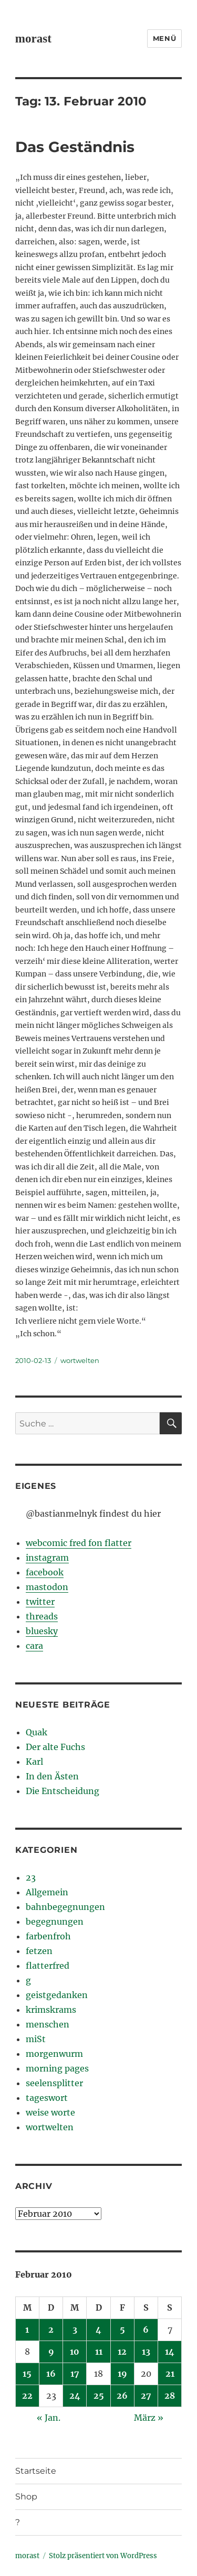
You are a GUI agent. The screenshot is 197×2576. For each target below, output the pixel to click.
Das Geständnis (74, 147)
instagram (47, 1557)
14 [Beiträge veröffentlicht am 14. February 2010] (169, 2351)
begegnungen (55, 1921)
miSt (36, 2039)
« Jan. (48, 2417)
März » (148, 2417)
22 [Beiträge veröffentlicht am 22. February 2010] (27, 2395)
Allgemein (47, 1892)
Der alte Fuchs (55, 1747)
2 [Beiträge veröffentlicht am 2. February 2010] (51, 2329)
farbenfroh (48, 1936)
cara (34, 1645)
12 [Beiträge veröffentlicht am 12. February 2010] (122, 2351)
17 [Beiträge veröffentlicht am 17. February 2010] (74, 2373)
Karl (34, 1761)
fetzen (39, 1951)
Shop (26, 2497)
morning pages (57, 2068)
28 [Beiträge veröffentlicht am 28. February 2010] (169, 2395)
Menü (164, 38)
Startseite (35, 2471)
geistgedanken (57, 1995)
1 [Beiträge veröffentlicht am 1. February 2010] (27, 2329)
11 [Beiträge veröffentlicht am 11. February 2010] (98, 2351)
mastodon (47, 1587)
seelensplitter (54, 2083)
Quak (36, 1732)
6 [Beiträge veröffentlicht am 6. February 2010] (146, 2329)
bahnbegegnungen (65, 1907)
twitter (40, 1601)
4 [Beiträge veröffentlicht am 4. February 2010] (98, 2329)
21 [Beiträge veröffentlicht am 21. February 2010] (169, 2373)
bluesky (42, 1631)
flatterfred (47, 1965)
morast (33, 38)
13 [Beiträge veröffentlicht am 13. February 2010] (146, 2351)
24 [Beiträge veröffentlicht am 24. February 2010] (74, 2395)
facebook (45, 1572)
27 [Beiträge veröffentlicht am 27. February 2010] (146, 2395)
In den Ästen (52, 1776)
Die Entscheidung (62, 1791)
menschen (47, 2024)
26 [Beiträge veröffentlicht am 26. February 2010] (122, 2395)
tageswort (47, 2097)
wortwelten (79, 1360)
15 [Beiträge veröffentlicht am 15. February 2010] (27, 2373)
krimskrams (51, 2009)
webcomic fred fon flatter (78, 1543)
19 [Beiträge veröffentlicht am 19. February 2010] (122, 2373)
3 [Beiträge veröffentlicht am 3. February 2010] (74, 2329)
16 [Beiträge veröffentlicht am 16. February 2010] (51, 2373)
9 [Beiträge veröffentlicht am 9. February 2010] (51, 2351)
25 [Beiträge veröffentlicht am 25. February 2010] (99, 2395)
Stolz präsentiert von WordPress (103, 2555)
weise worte (50, 2112)
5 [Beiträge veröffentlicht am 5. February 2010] (122, 2329)
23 (31, 1877)
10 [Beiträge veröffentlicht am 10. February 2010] (74, 2351)
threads (42, 1616)
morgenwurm (54, 2053)
